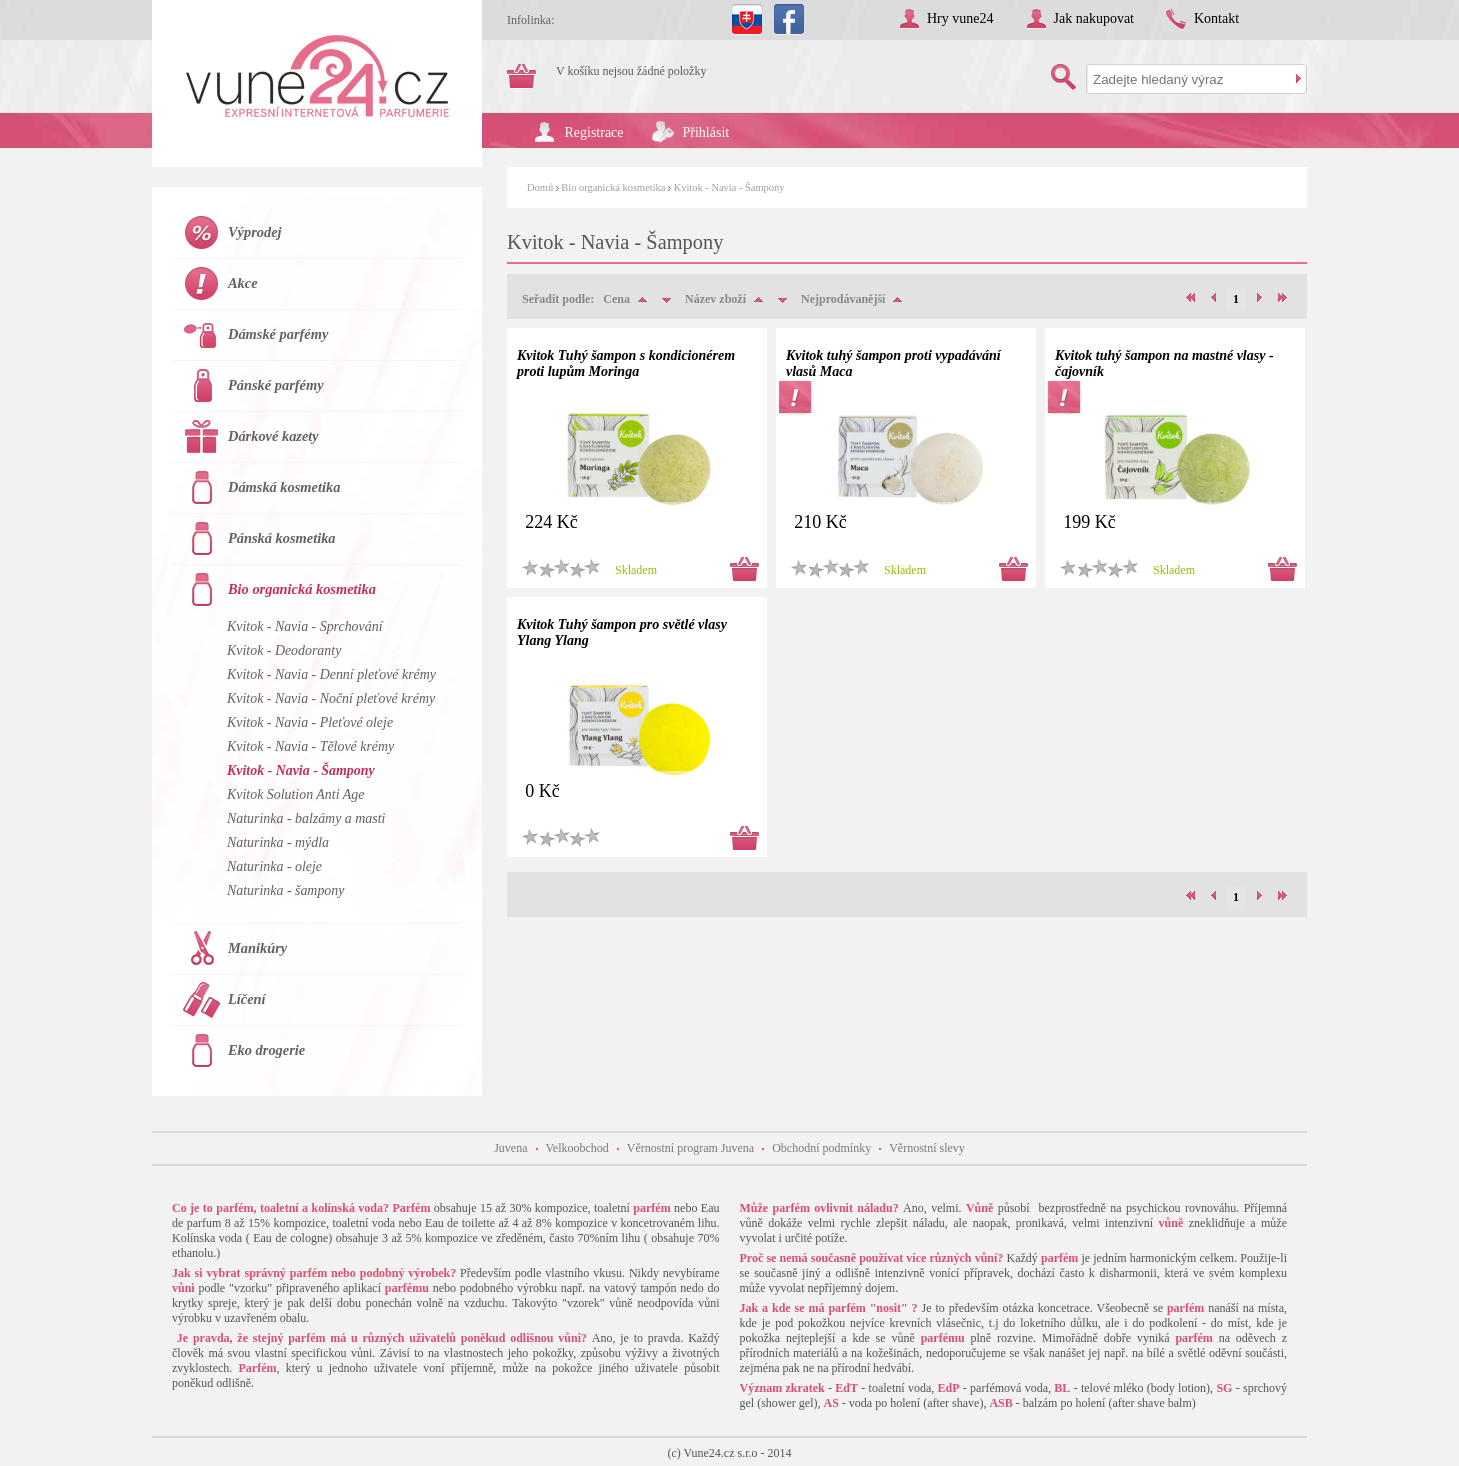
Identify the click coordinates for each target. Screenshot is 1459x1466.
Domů (540, 187)
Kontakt (1216, 18)
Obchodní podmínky (821, 1148)
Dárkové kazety (273, 436)
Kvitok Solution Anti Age (295, 794)
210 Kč (820, 522)
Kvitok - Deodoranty (284, 650)
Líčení (247, 999)
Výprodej (255, 232)
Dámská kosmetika (284, 487)
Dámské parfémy (278, 334)
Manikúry (257, 948)
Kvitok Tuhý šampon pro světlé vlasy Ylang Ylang (622, 632)
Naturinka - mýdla (278, 842)
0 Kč (542, 791)
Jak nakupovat (1094, 18)
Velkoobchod (577, 1148)
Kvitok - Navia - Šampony (729, 187)
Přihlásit (706, 132)
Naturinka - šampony (285, 890)
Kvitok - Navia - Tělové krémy (310, 746)
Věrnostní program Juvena (690, 1148)
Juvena (510, 1148)
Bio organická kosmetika (613, 187)
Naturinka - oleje (274, 866)
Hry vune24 (960, 18)
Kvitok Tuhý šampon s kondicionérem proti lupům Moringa (626, 363)
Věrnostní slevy (927, 1148)
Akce (243, 283)
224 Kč (551, 522)
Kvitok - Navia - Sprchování (305, 626)
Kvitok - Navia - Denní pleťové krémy (331, 674)
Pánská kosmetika (282, 538)
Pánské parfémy (276, 385)
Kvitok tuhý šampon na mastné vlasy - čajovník (1164, 363)
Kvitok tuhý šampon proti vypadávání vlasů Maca (893, 363)
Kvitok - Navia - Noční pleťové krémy (331, 698)
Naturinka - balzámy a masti (306, 818)
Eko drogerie (266, 1050)
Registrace (594, 132)
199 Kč (1089, 522)
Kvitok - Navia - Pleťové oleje (310, 722)
